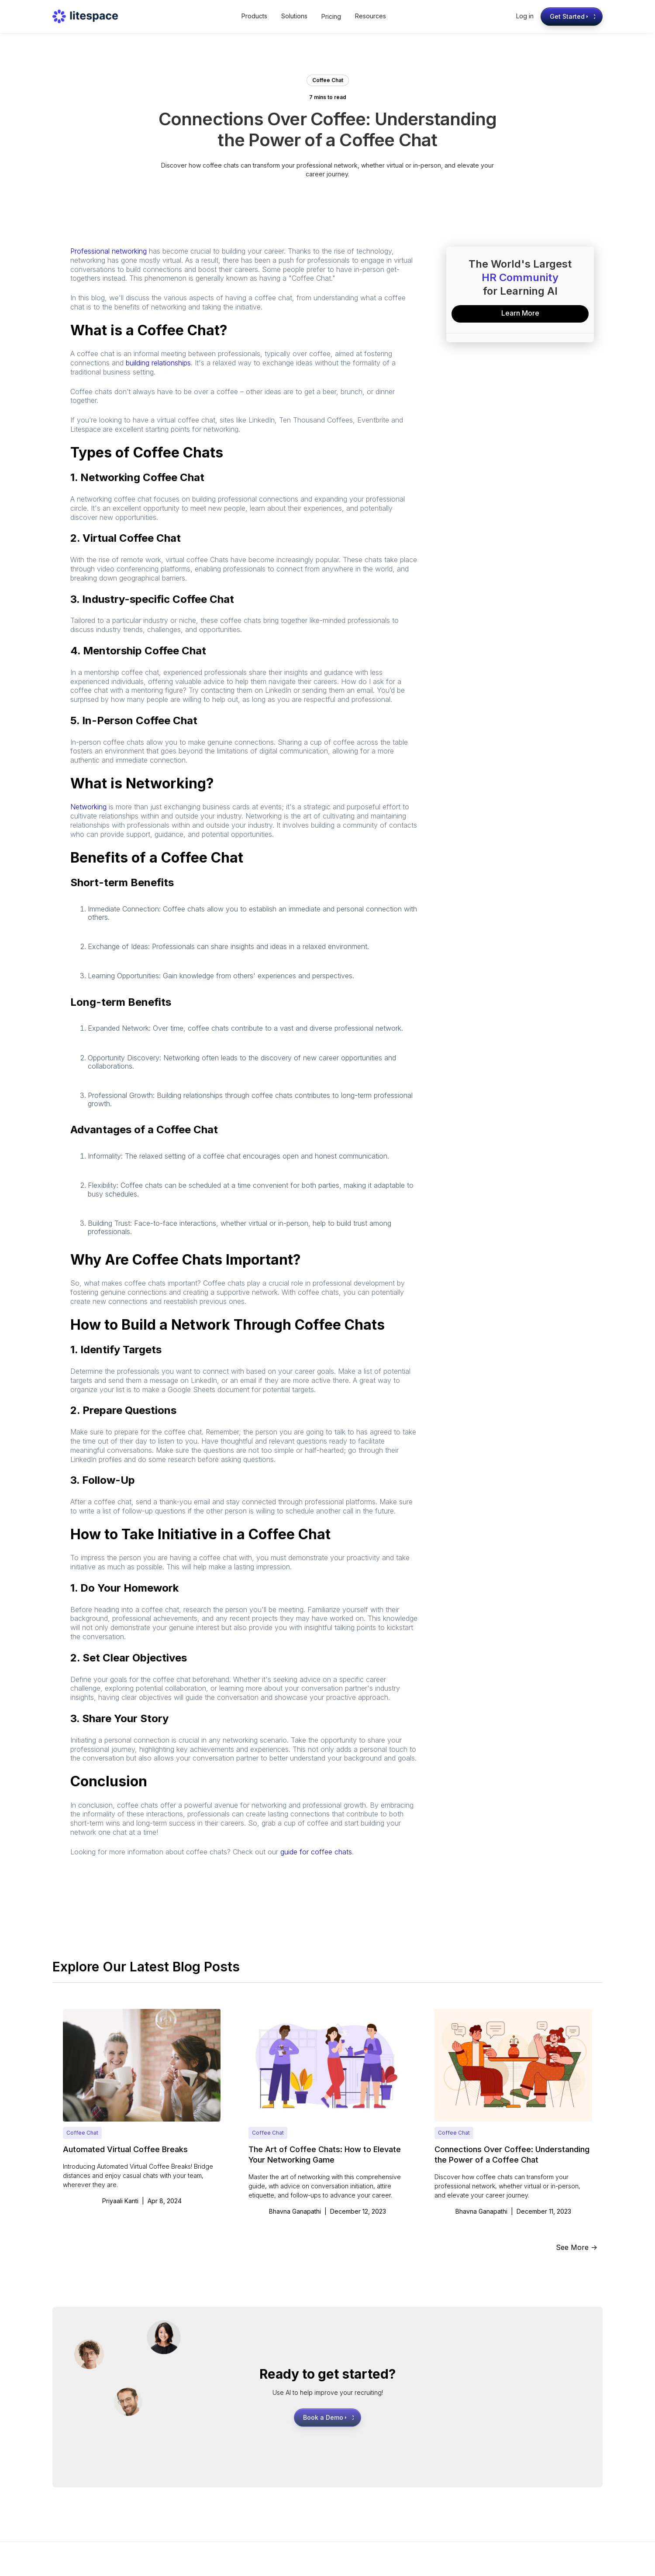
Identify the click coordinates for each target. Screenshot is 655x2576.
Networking (88, 806)
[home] (85, 16)
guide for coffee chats (316, 1851)
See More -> (576, 2247)
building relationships (158, 362)
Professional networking (108, 251)
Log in (525, 16)
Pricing (331, 16)
